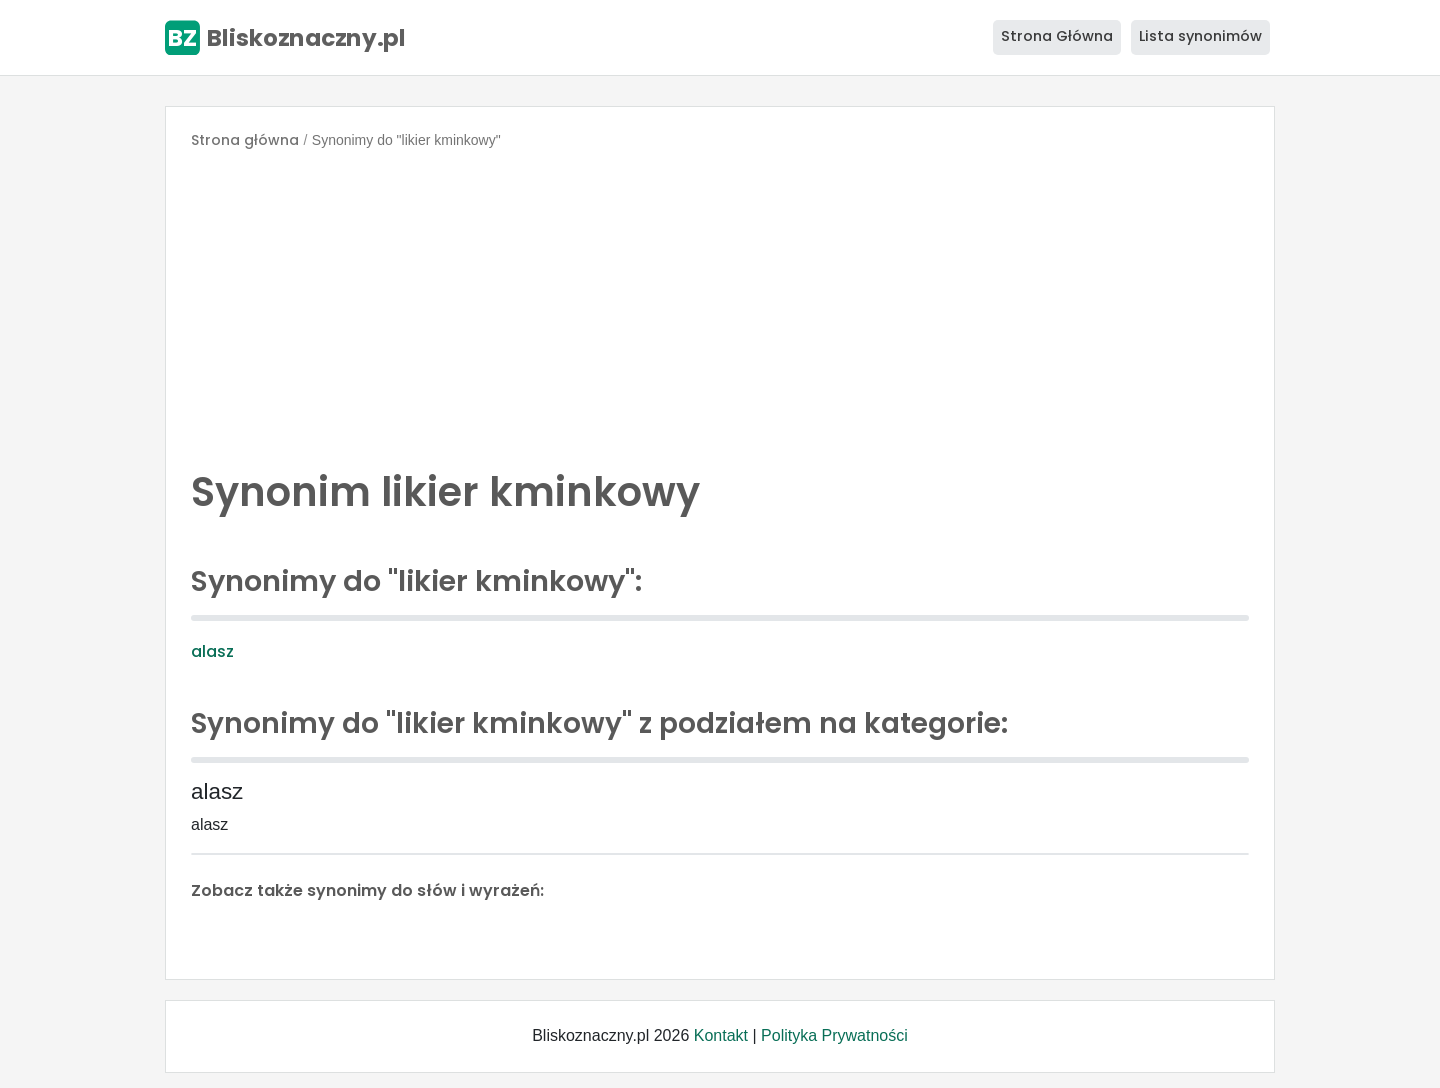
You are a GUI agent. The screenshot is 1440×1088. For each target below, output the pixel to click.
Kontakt (721, 1035)
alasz (212, 651)
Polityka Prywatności (834, 1035)
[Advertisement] (720, 304)
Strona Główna (1057, 36)
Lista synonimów (1200, 36)
